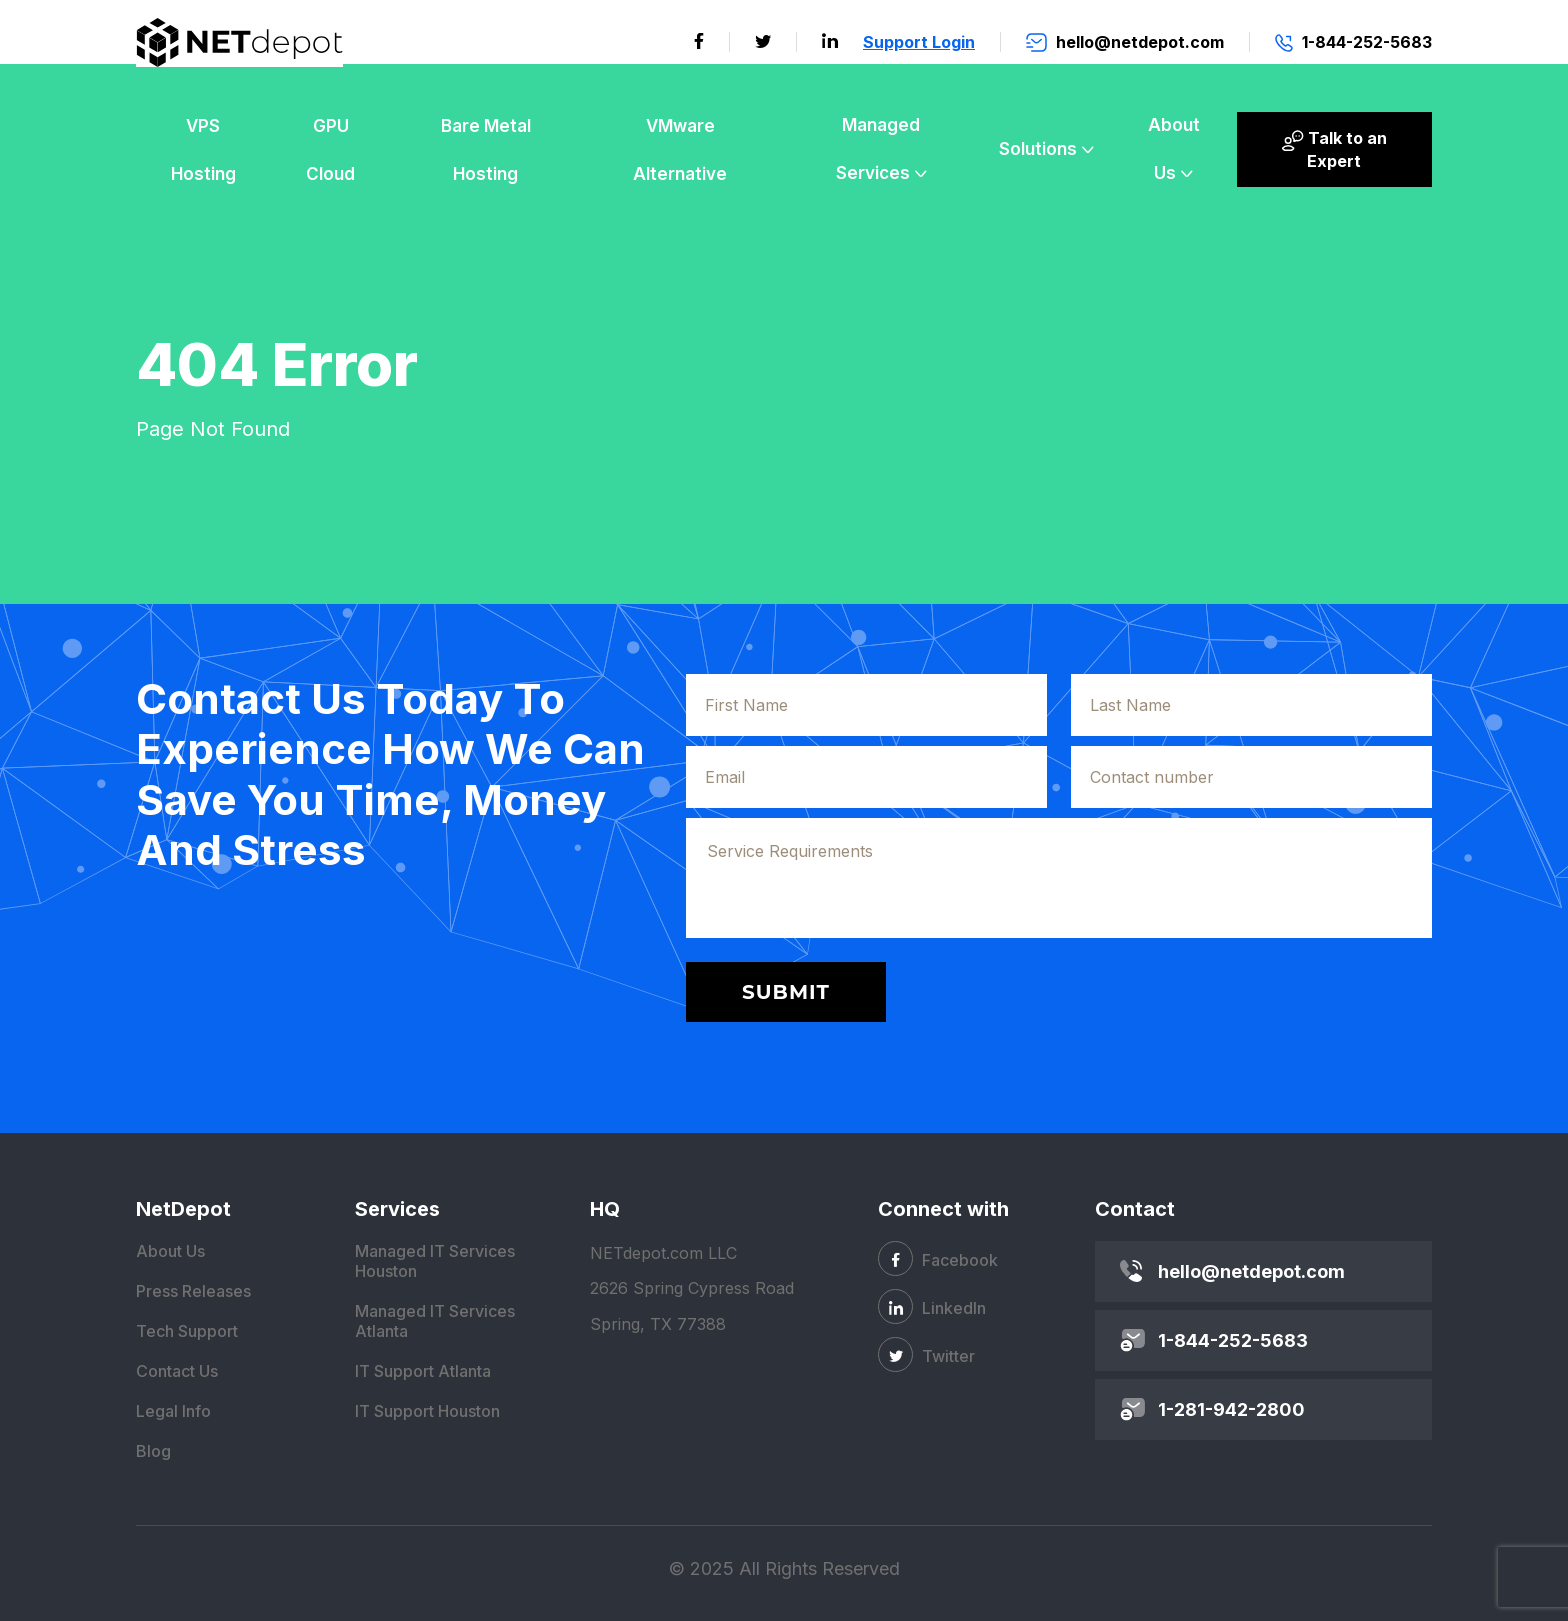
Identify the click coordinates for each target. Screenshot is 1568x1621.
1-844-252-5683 (1233, 1340)
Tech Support (187, 1331)
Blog (153, 1451)
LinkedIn (932, 1306)
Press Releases (193, 1291)
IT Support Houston (427, 1411)
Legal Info (173, 1411)
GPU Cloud (330, 150)
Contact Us (177, 1371)
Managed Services (878, 149)
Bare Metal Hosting (486, 150)
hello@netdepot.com (1251, 1271)
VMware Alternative (680, 150)
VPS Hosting (203, 150)
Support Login (919, 42)
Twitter (926, 1354)
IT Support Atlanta (423, 1371)
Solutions (1038, 149)
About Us (1174, 149)
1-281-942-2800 (1231, 1409)
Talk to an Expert (1334, 149)
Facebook (938, 1258)
